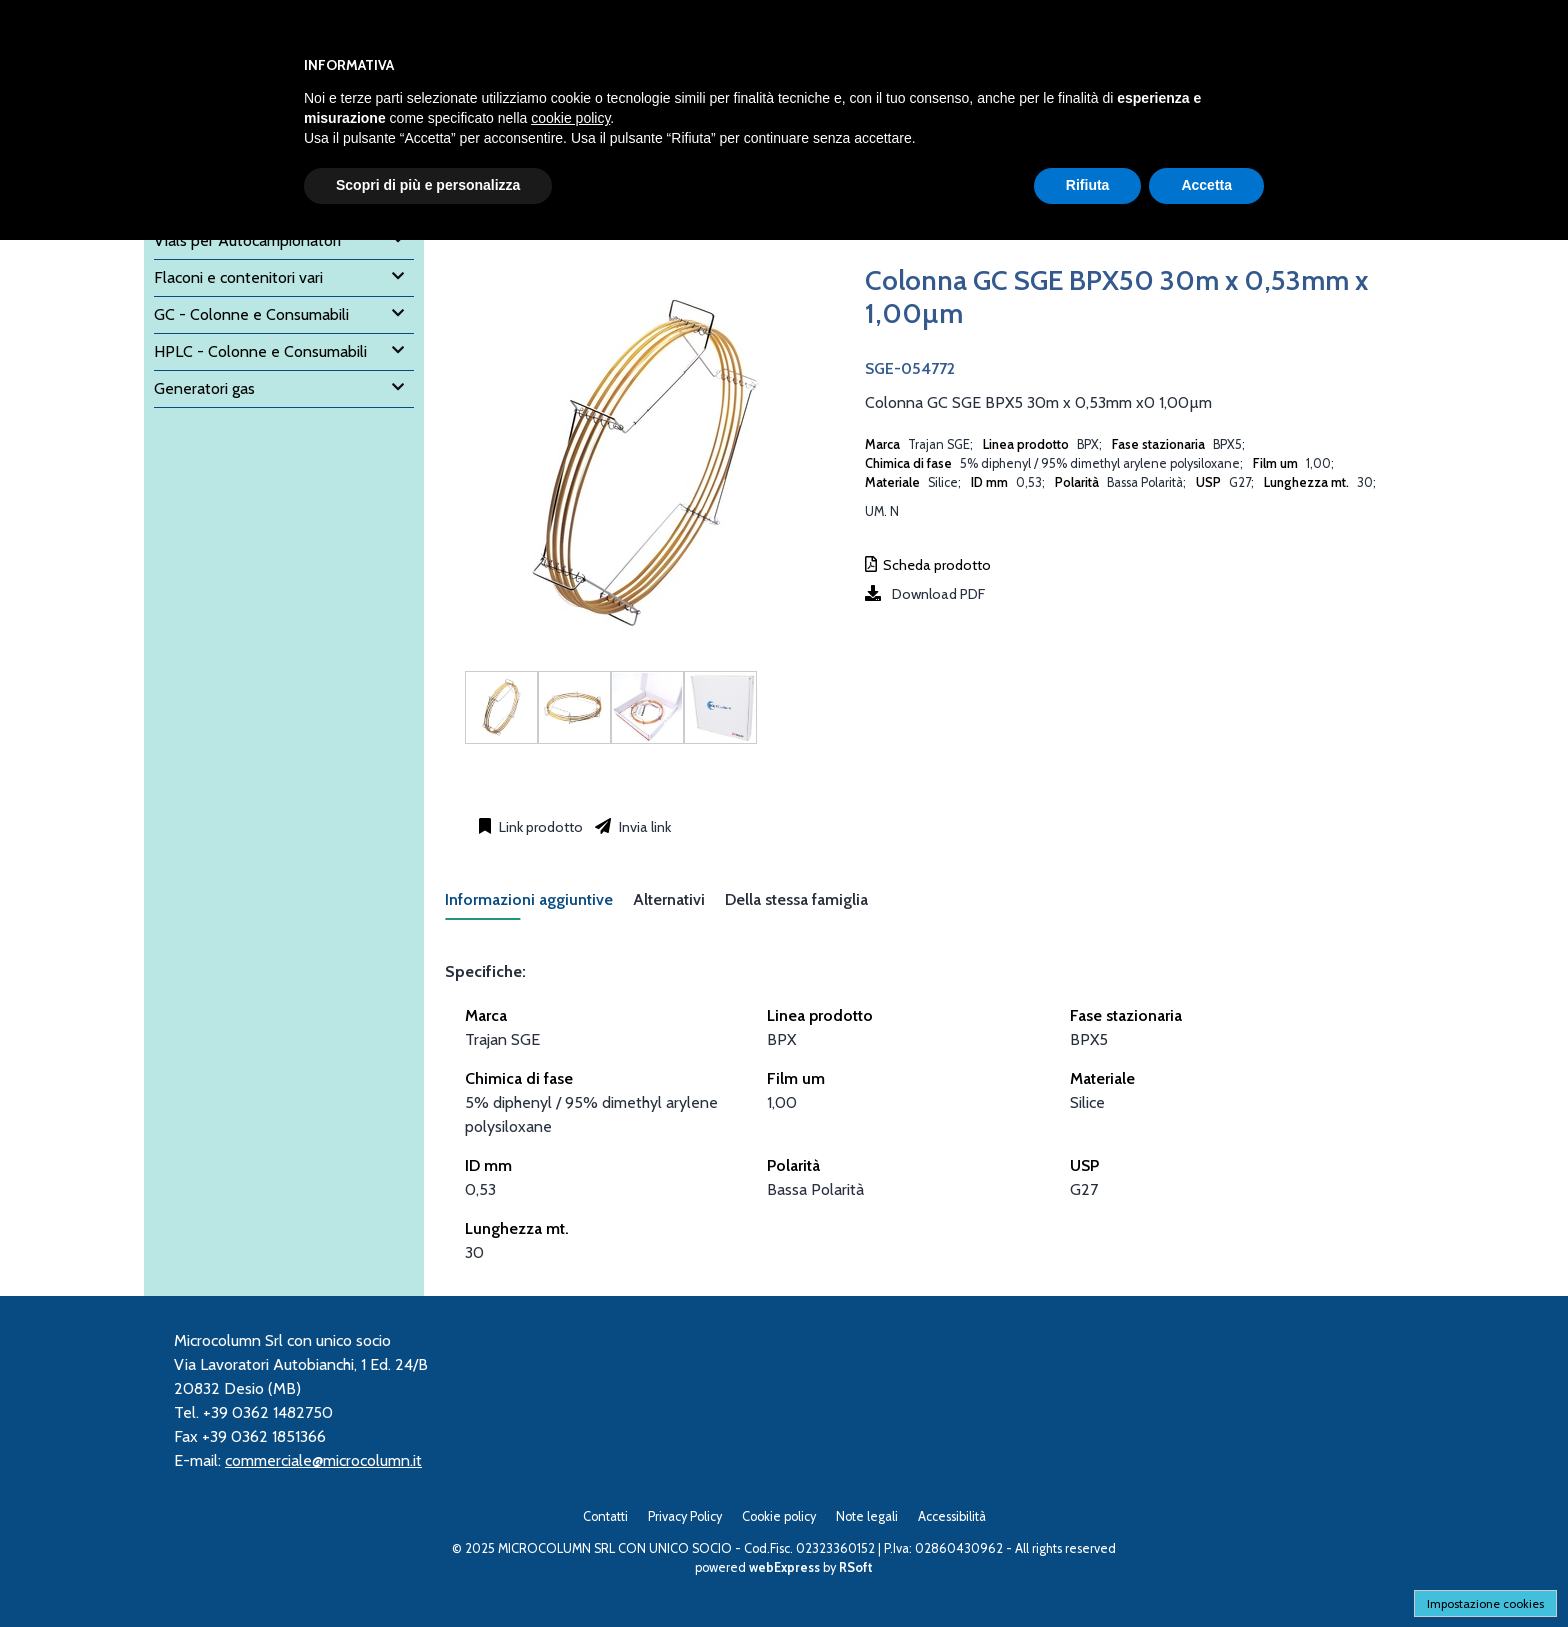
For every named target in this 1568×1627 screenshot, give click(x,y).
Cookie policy (779, 1516)
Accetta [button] (1206, 185)
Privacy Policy (685, 1516)
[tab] (539, 905)
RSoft (856, 1567)
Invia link (643, 827)
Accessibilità (952, 1516)
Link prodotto (539, 827)
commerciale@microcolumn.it (323, 1460)
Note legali (867, 1516)
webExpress (784, 1567)
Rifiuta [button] (1088, 185)
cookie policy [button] (570, 118)
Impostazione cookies (1485, 1603)
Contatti (605, 1516)
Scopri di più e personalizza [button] (428, 185)
